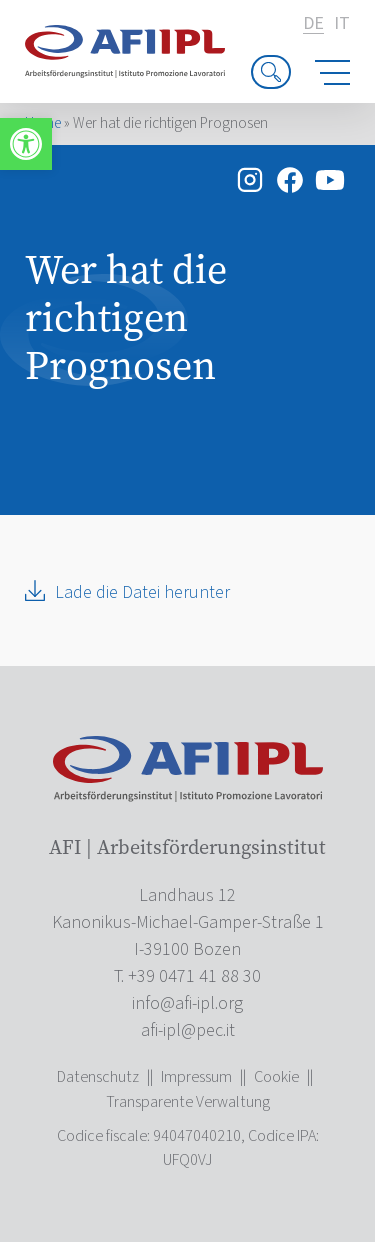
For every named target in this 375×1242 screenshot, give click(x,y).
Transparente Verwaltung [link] (188, 1102)
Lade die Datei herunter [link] (142, 592)
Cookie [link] (276, 1077)
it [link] (342, 24)
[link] (26, 144)
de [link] (313, 24)
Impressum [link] (196, 1077)
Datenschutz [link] (98, 1077)
